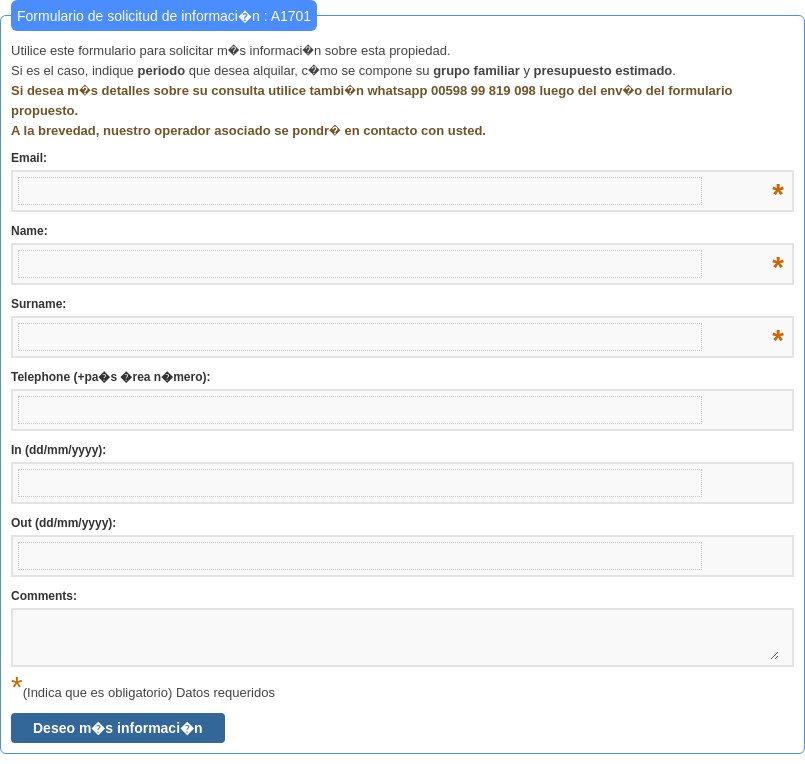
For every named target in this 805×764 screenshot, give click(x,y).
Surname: (397, 305)
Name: (397, 232)
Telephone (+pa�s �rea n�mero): (110, 377)
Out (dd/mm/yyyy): (63, 523)
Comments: (44, 596)
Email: (397, 159)
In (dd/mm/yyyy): (58, 450)
